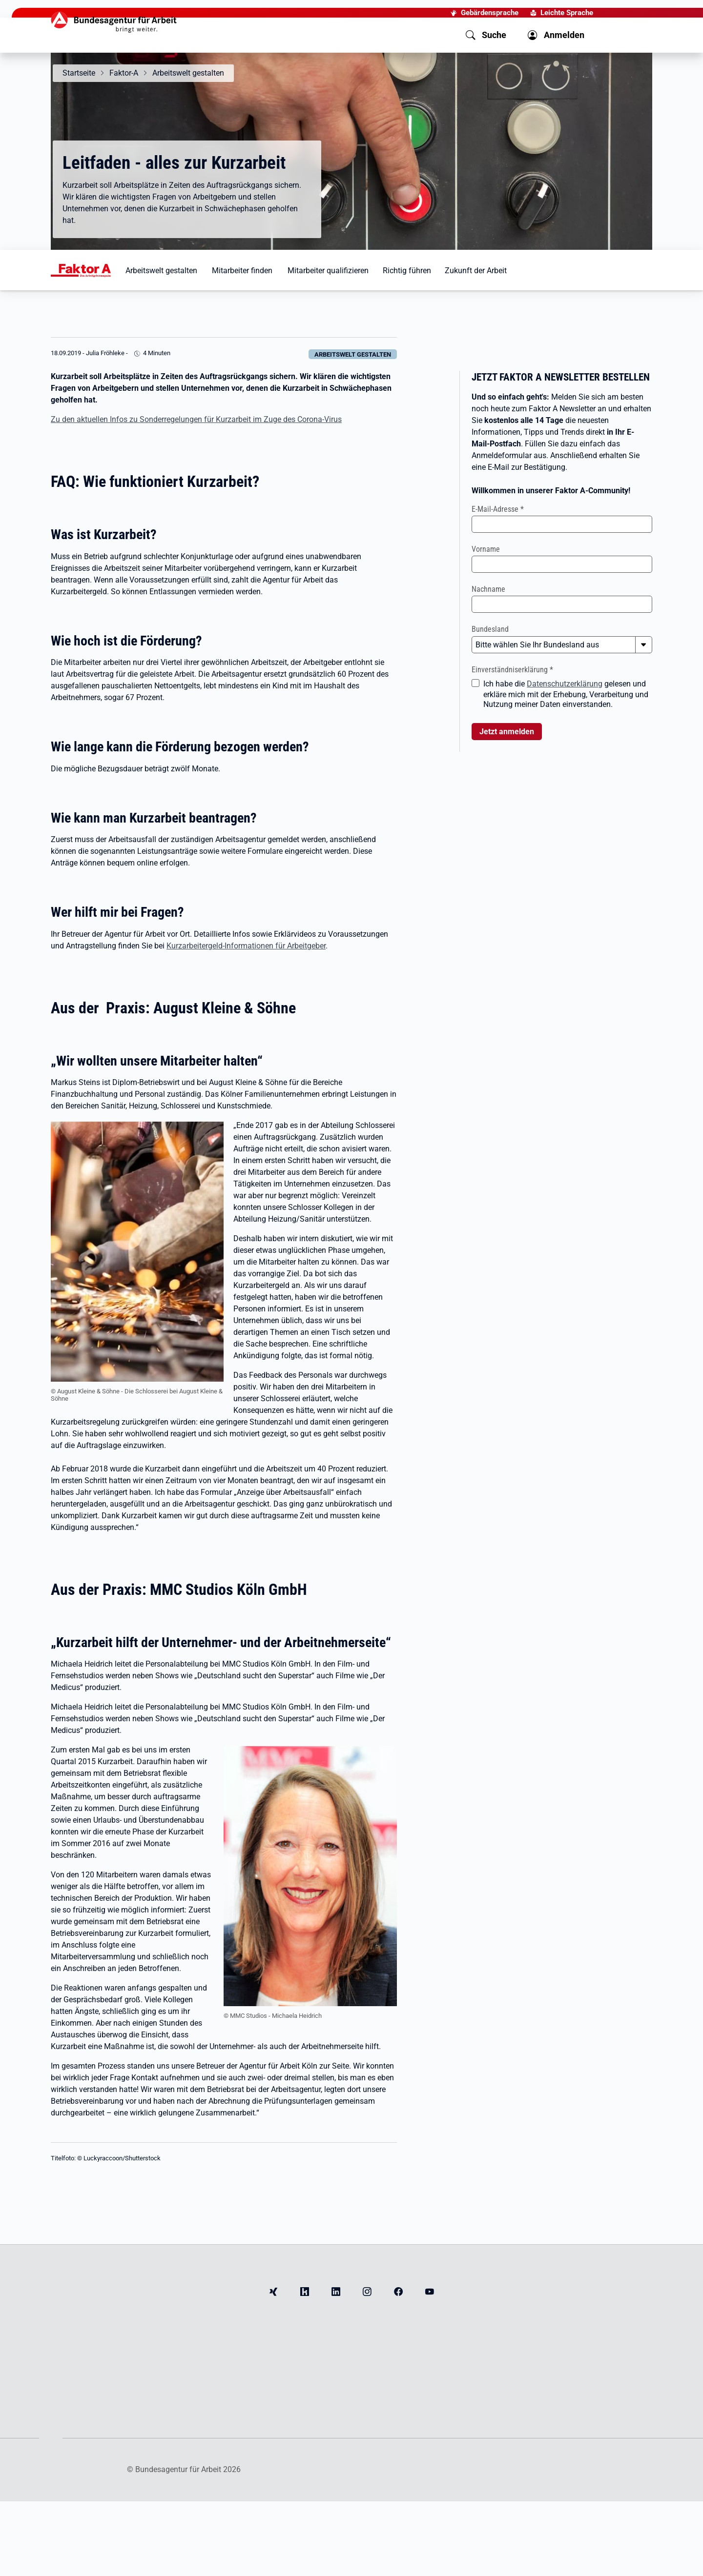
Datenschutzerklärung (564, 683)
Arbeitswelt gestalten (188, 73)
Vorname (486, 549)
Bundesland (490, 629)
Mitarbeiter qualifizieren (328, 270)
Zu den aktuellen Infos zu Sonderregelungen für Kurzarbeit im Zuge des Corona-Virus (196, 419)
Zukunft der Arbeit (476, 270)
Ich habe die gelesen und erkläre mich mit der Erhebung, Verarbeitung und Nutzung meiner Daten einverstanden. (565, 694)
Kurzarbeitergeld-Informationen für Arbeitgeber (246, 945)
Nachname (488, 589)
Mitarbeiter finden (242, 270)
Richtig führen (407, 270)
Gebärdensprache (489, 12)
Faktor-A (123, 73)
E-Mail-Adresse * (498, 509)
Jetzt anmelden (506, 731)
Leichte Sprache (566, 12)
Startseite (78, 73)
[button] (486, 35)
